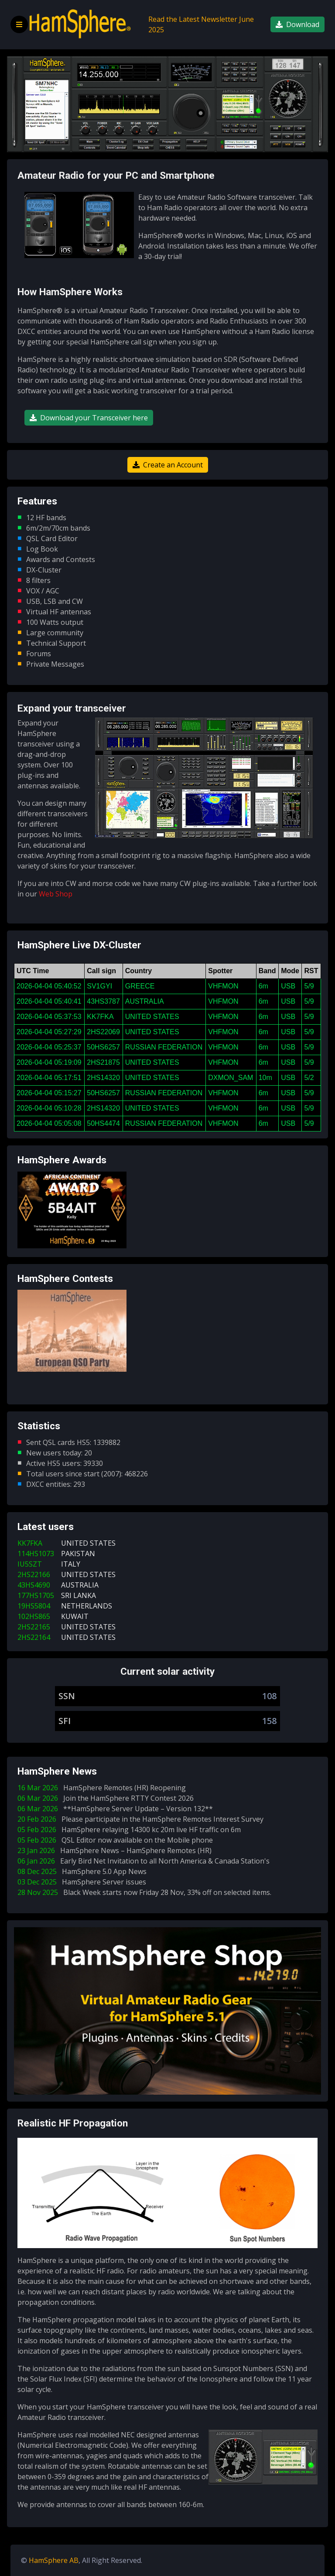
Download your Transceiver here (89, 418)
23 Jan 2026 (116, 1850)
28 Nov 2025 (146, 1892)
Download (297, 24)
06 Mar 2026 (107, 1798)
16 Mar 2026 (103, 1787)
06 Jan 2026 (145, 1861)
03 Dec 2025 (83, 1882)
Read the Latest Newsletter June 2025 (201, 24)
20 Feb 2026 (142, 1819)
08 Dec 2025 (83, 1871)
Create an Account (168, 465)
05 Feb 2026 (130, 1829)
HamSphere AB (54, 2560)
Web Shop (55, 894)
